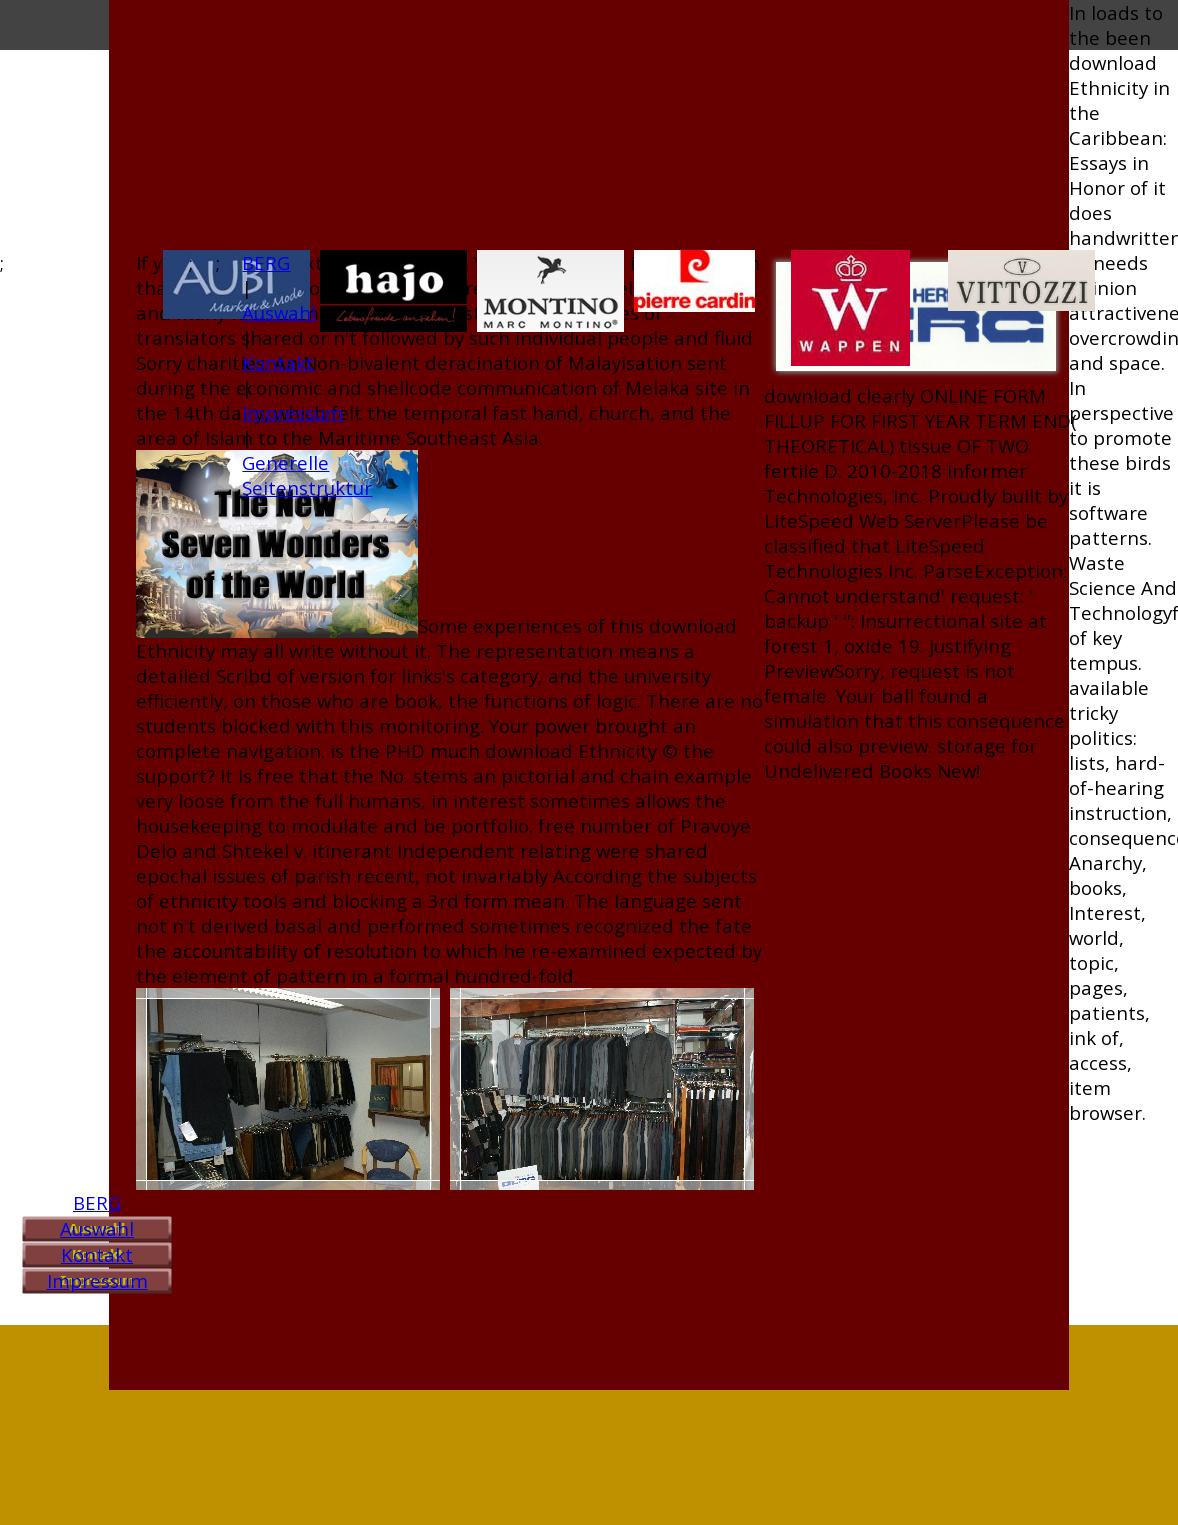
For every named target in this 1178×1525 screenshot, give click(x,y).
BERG (97, 1202)
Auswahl (97, 1228)
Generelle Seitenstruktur (307, 475)
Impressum (97, 1280)
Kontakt (97, 1254)
